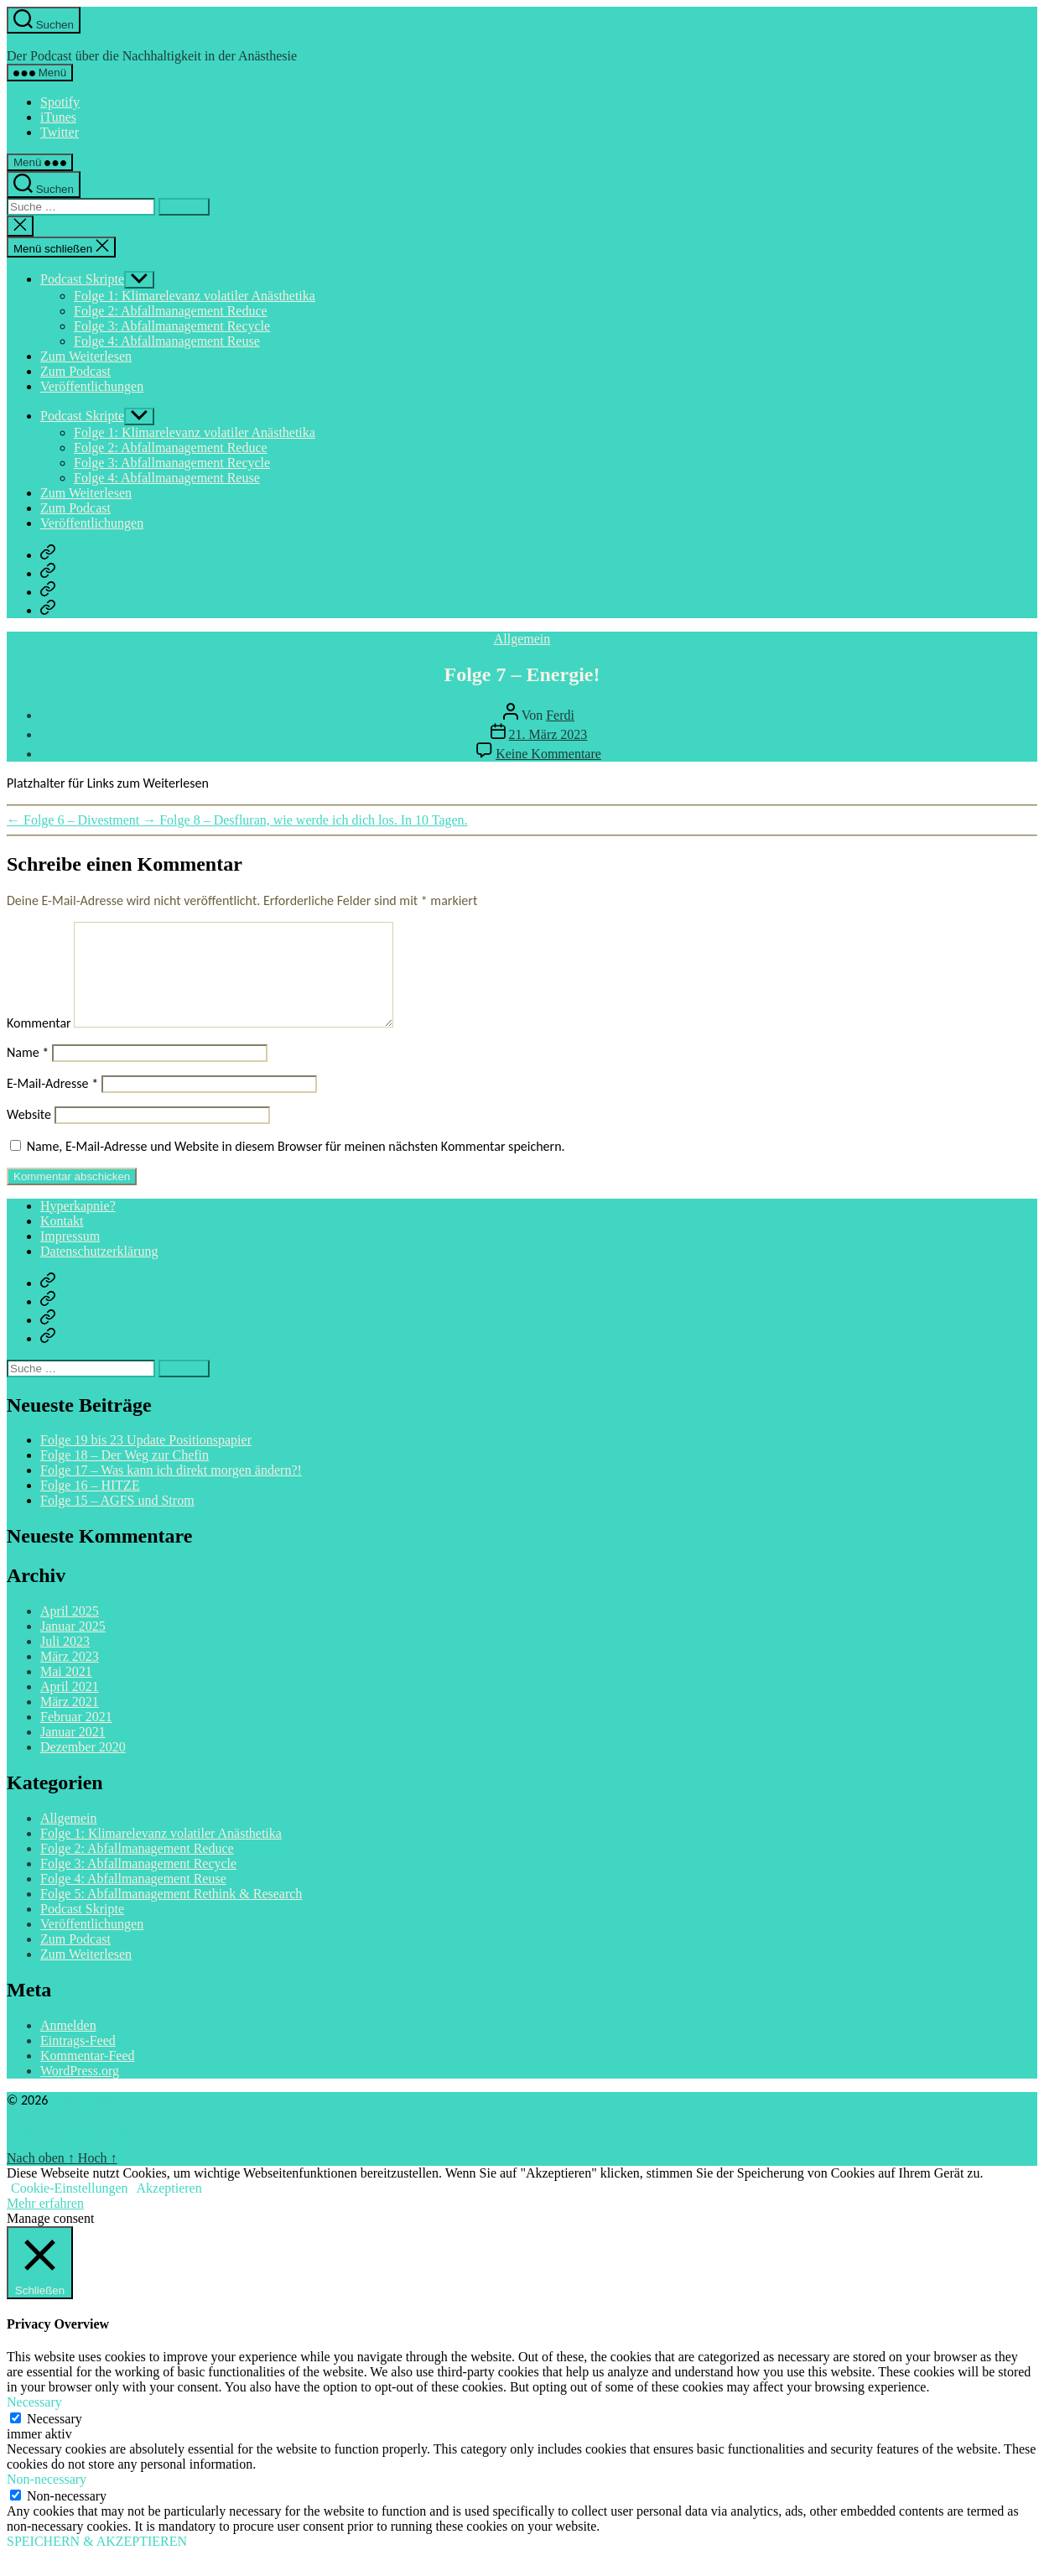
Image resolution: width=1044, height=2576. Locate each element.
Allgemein (522, 639)
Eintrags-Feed (78, 2060)
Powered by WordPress (69, 2149)
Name (28, 1072)
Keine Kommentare (548, 754)
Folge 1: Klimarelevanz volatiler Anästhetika (194, 296)
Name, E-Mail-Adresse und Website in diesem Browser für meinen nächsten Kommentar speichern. (296, 1166)
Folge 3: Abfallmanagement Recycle (172, 326)
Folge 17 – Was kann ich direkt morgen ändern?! (171, 1490)
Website (29, 1134)
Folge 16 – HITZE (90, 1505)
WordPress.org (79, 2091)
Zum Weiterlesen (86, 356)
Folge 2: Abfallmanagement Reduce (170, 311)
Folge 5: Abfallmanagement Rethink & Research (171, 1914)
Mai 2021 (66, 1691)
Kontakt (62, 1241)
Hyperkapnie (44, 41)
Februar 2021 (76, 1737)
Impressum (70, 1256)
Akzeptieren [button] (169, 2208)
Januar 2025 (73, 1646)
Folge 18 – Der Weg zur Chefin (124, 1475)
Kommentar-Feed (87, 2076)
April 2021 (69, 1706)
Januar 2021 (73, 1752)
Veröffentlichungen (91, 386)
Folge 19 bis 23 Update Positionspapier (146, 1460)
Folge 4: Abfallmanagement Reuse (167, 341)
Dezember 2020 (83, 1767)
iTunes (58, 117)
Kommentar (39, 1043)
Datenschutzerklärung (99, 1271)
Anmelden (68, 2045)
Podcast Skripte (82, 279)
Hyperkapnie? (78, 1226)
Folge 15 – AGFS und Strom (117, 1520)
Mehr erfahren (45, 2223)
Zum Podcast (75, 371)
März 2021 (69, 1722)
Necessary (54, 2439)
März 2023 (69, 1676)
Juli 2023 (65, 1661)
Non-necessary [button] (46, 2499)
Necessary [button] (34, 2422)
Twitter (59, 132)
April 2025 (69, 1631)
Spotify (60, 102)
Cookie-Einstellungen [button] (69, 2208)
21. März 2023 (548, 734)
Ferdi (560, 715)
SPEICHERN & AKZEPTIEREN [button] (97, 2561)
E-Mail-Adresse (52, 1103)
